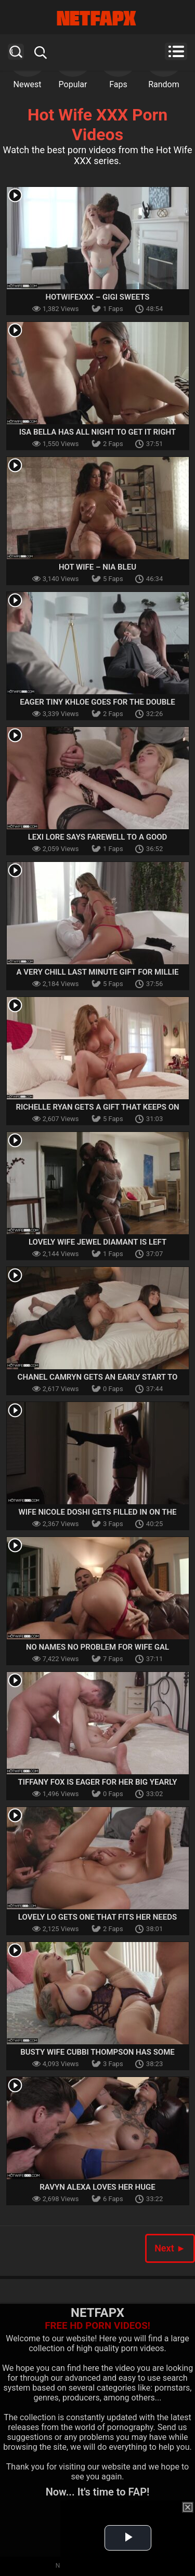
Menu (176, 51)
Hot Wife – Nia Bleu (97, 567)
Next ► (170, 2248)
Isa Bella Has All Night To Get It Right (97, 432)
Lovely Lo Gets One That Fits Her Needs (97, 1917)
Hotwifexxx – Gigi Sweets (97, 297)
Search (16, 52)
